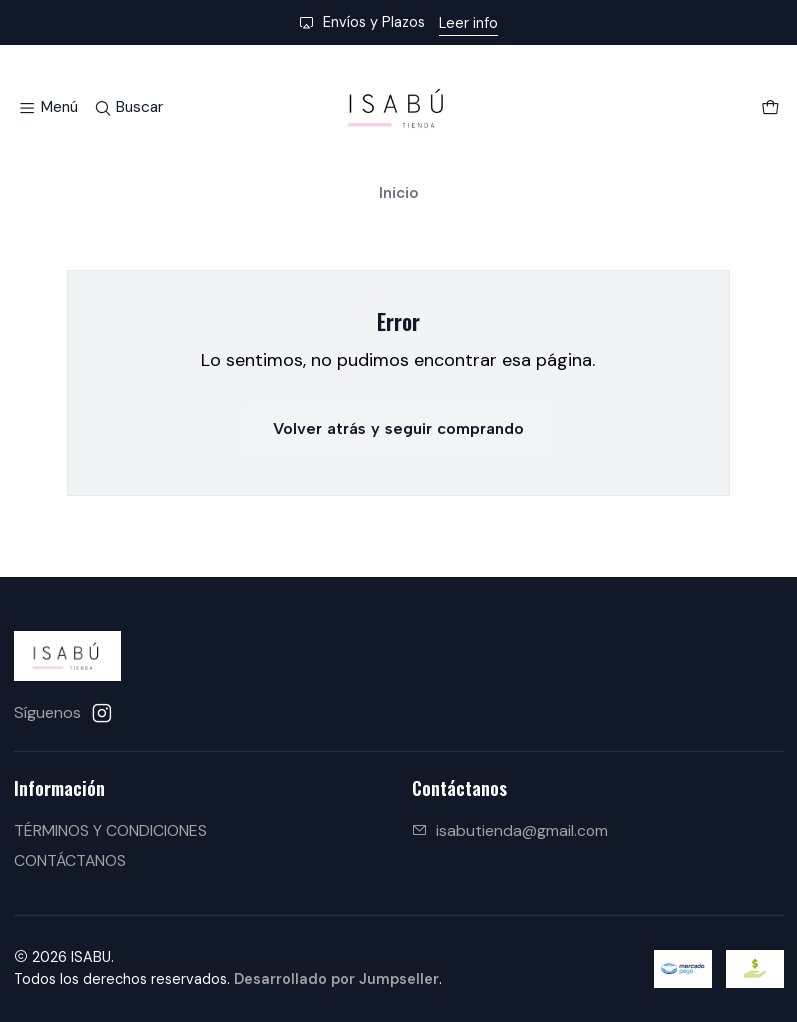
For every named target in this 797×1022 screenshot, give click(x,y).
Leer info (468, 23)
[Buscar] (128, 108)
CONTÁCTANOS (70, 860)
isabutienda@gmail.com (510, 830)
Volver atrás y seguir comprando (398, 428)
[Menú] (48, 108)
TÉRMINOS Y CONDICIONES (110, 830)
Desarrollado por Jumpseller (336, 979)
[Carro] (769, 108)
